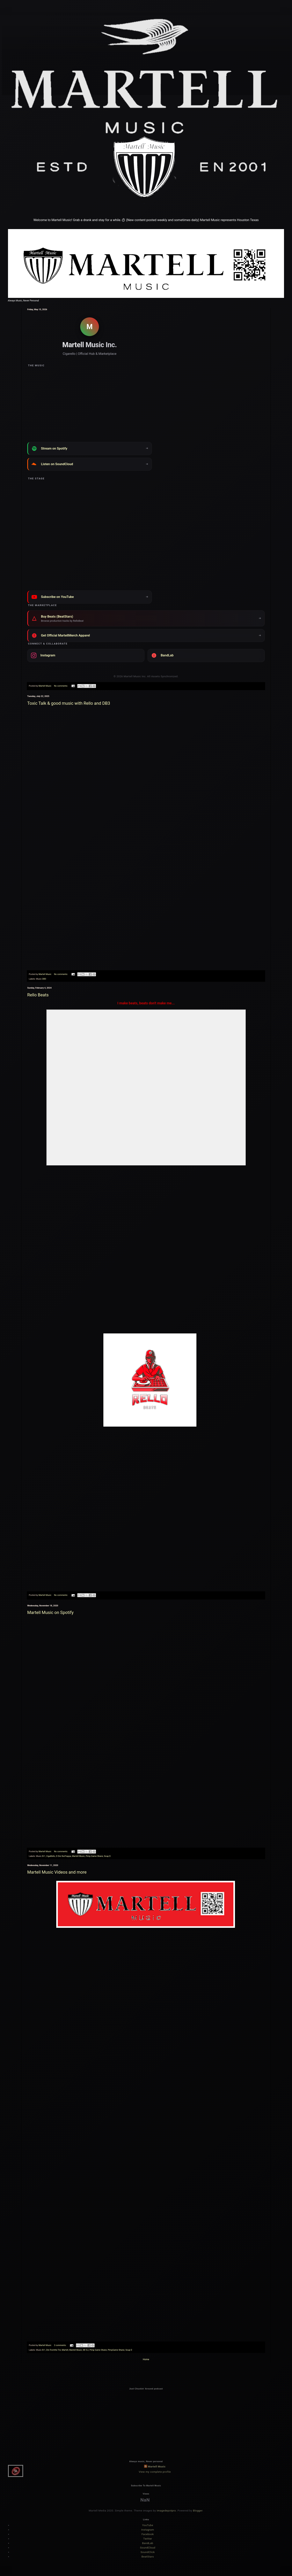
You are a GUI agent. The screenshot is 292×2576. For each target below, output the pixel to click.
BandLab (162, 655)
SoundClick (148, 2552)
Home (146, 2359)
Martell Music (78, 1856)
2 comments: (60, 2345)
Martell (65, 2350)
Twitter (147, 2538)
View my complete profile (155, 2471)
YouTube (147, 2525)
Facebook (148, 2534)
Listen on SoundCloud (90, 464)
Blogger (197, 2510)
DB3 (44, 979)
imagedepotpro (166, 2510)
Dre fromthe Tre (53, 2350)
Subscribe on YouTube (90, 597)
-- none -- (146, 1087)
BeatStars (148, 2556)
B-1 (43, 1856)
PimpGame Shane (116, 2350)
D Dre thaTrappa (63, 1856)
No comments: (61, 686)
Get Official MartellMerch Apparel (146, 635)
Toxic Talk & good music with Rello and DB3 (68, 703)
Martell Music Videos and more (57, 1872)
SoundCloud (147, 2547)
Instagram (43, 655)
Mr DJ (86, 2350)
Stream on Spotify (90, 448)
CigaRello (50, 1856)
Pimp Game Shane (94, 1856)
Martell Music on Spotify (50, 1612)
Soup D (107, 1856)
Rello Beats (38, 994)
